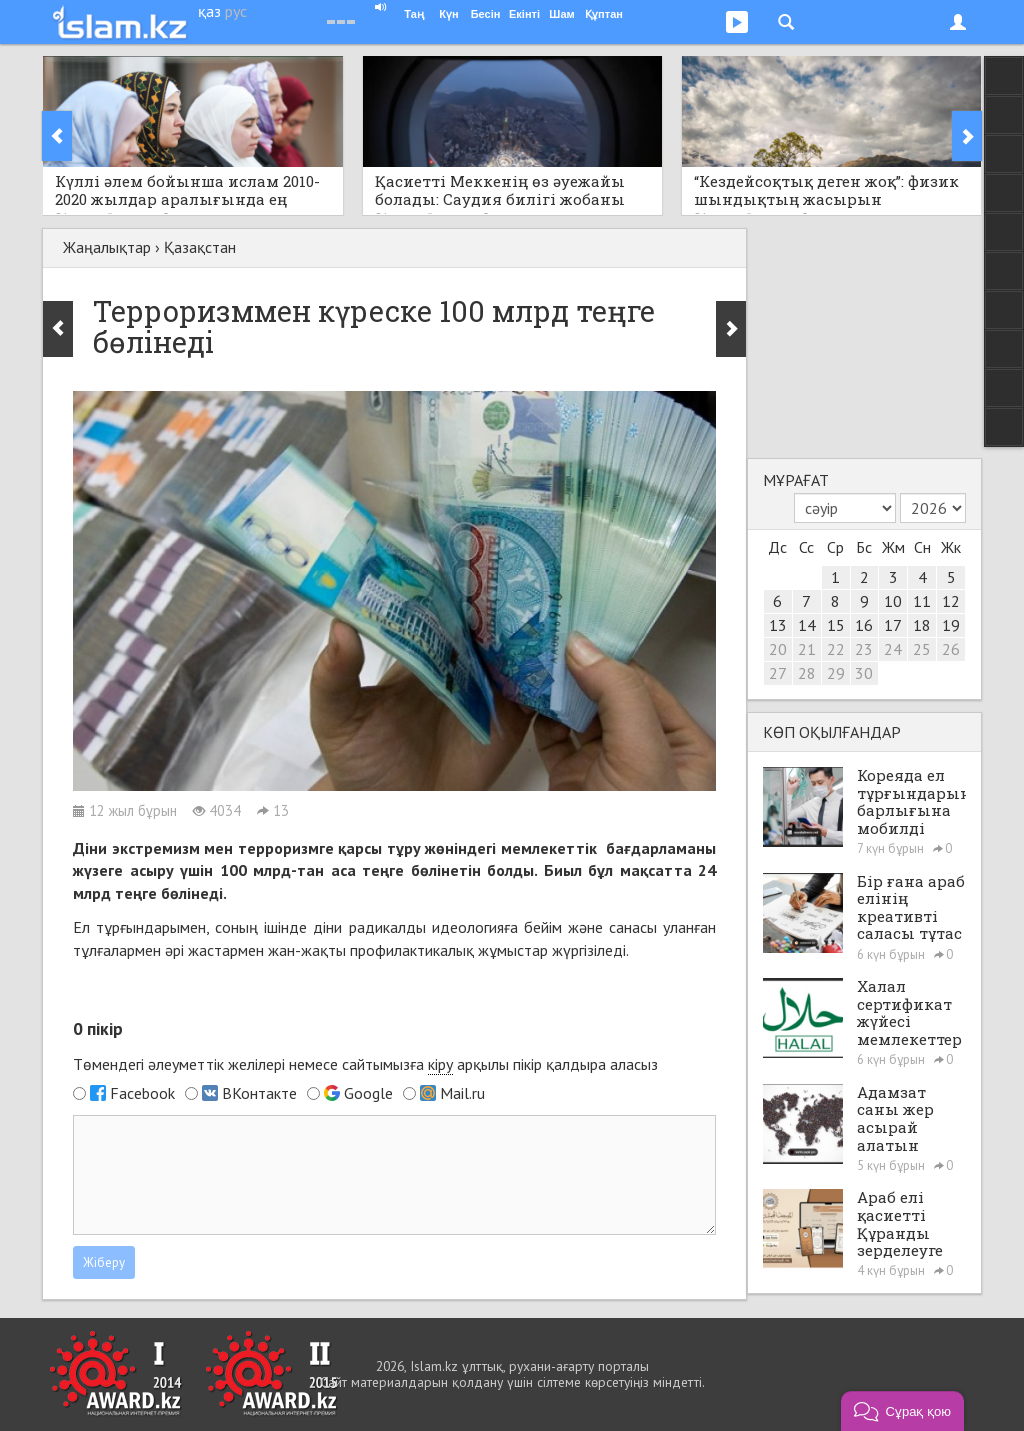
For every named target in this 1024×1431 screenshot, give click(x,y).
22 (836, 649)
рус (236, 11)
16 (864, 625)
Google (368, 1093)
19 (951, 625)
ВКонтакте (259, 1093)
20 (778, 649)
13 (778, 625)
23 (864, 649)
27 (778, 673)
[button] (902, 1411)
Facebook (142, 1093)
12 (951, 601)
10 (893, 601)
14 (807, 625)
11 (922, 601)
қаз (209, 11)
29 (836, 673)
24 (893, 649)
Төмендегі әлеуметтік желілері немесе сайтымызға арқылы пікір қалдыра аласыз (365, 1064)
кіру (440, 1064)
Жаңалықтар (107, 247)
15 (836, 625)
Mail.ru (462, 1093)
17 (893, 625)
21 (807, 649)
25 (922, 649)
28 (807, 673)
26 (951, 649)
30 (864, 673)
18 (922, 625)
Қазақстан (200, 247)
